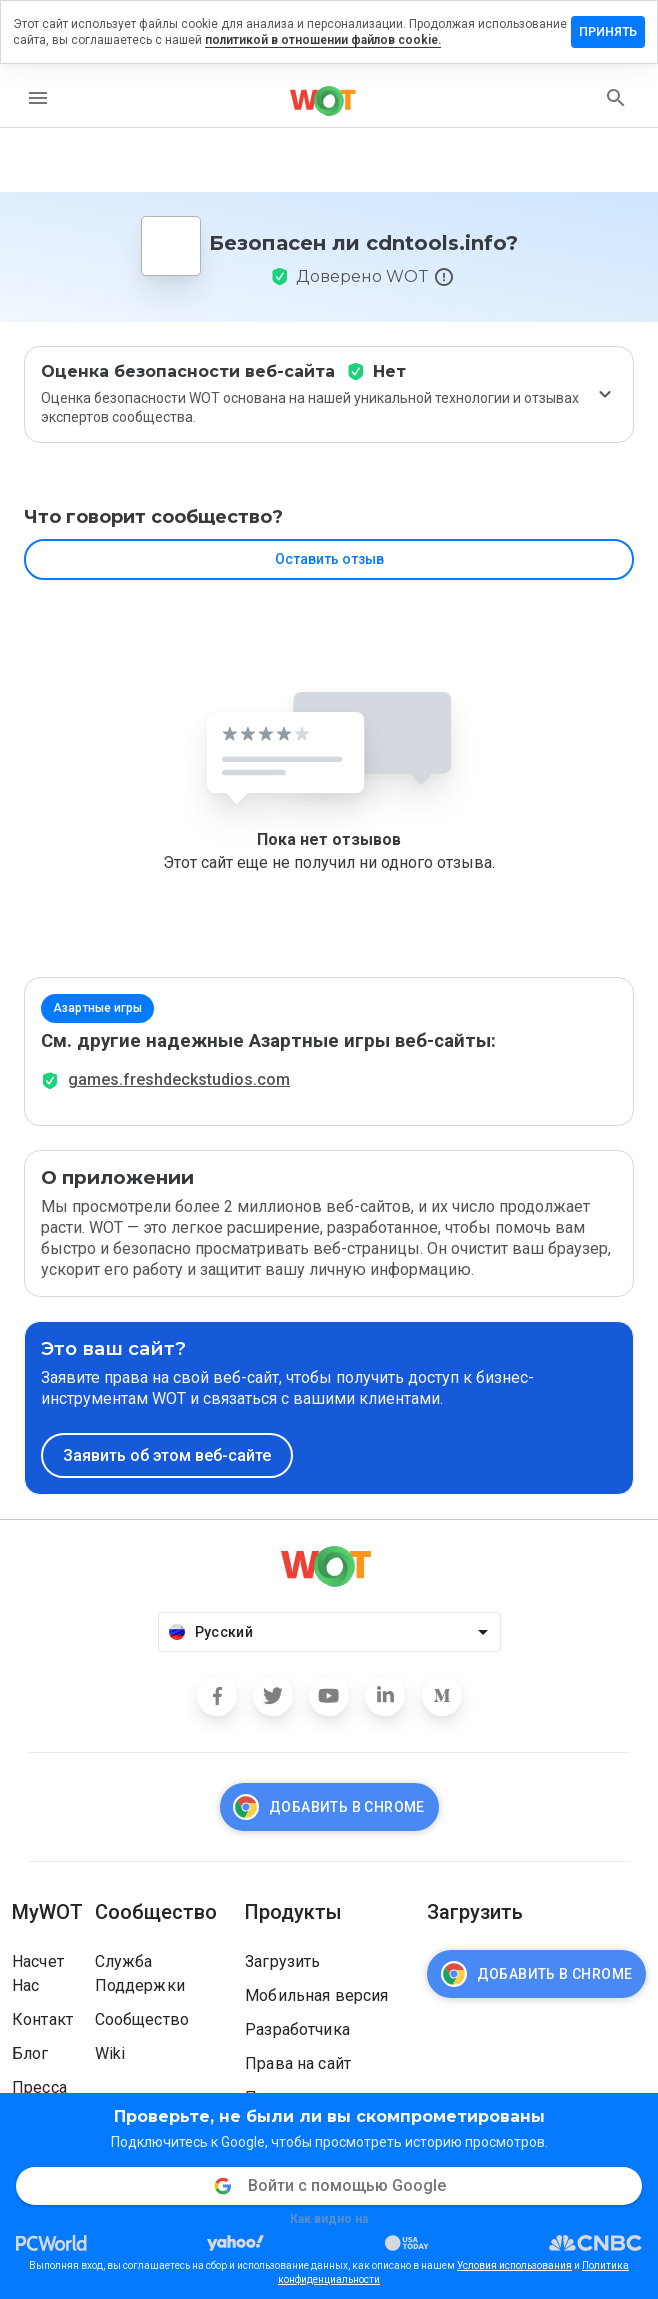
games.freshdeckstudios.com (179, 1079)
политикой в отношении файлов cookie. (323, 40)
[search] (616, 98)
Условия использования (514, 2265)
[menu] (38, 98)
